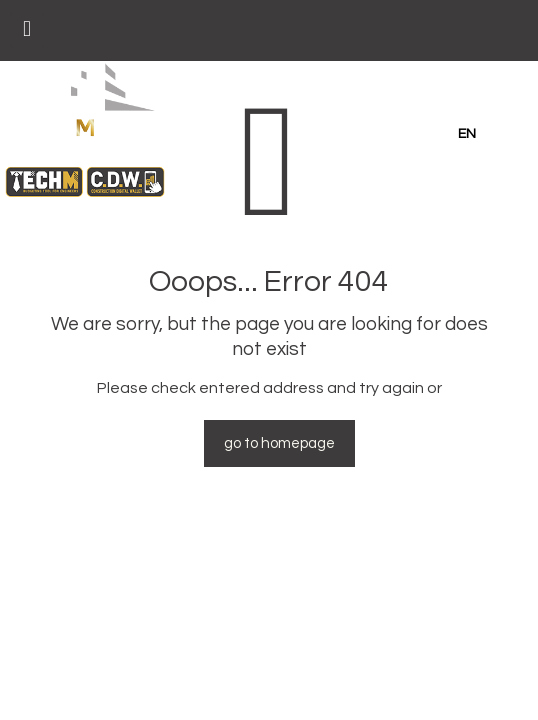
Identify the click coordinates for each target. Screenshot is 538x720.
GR (507, 134)
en (467, 134)
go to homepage (279, 443)
